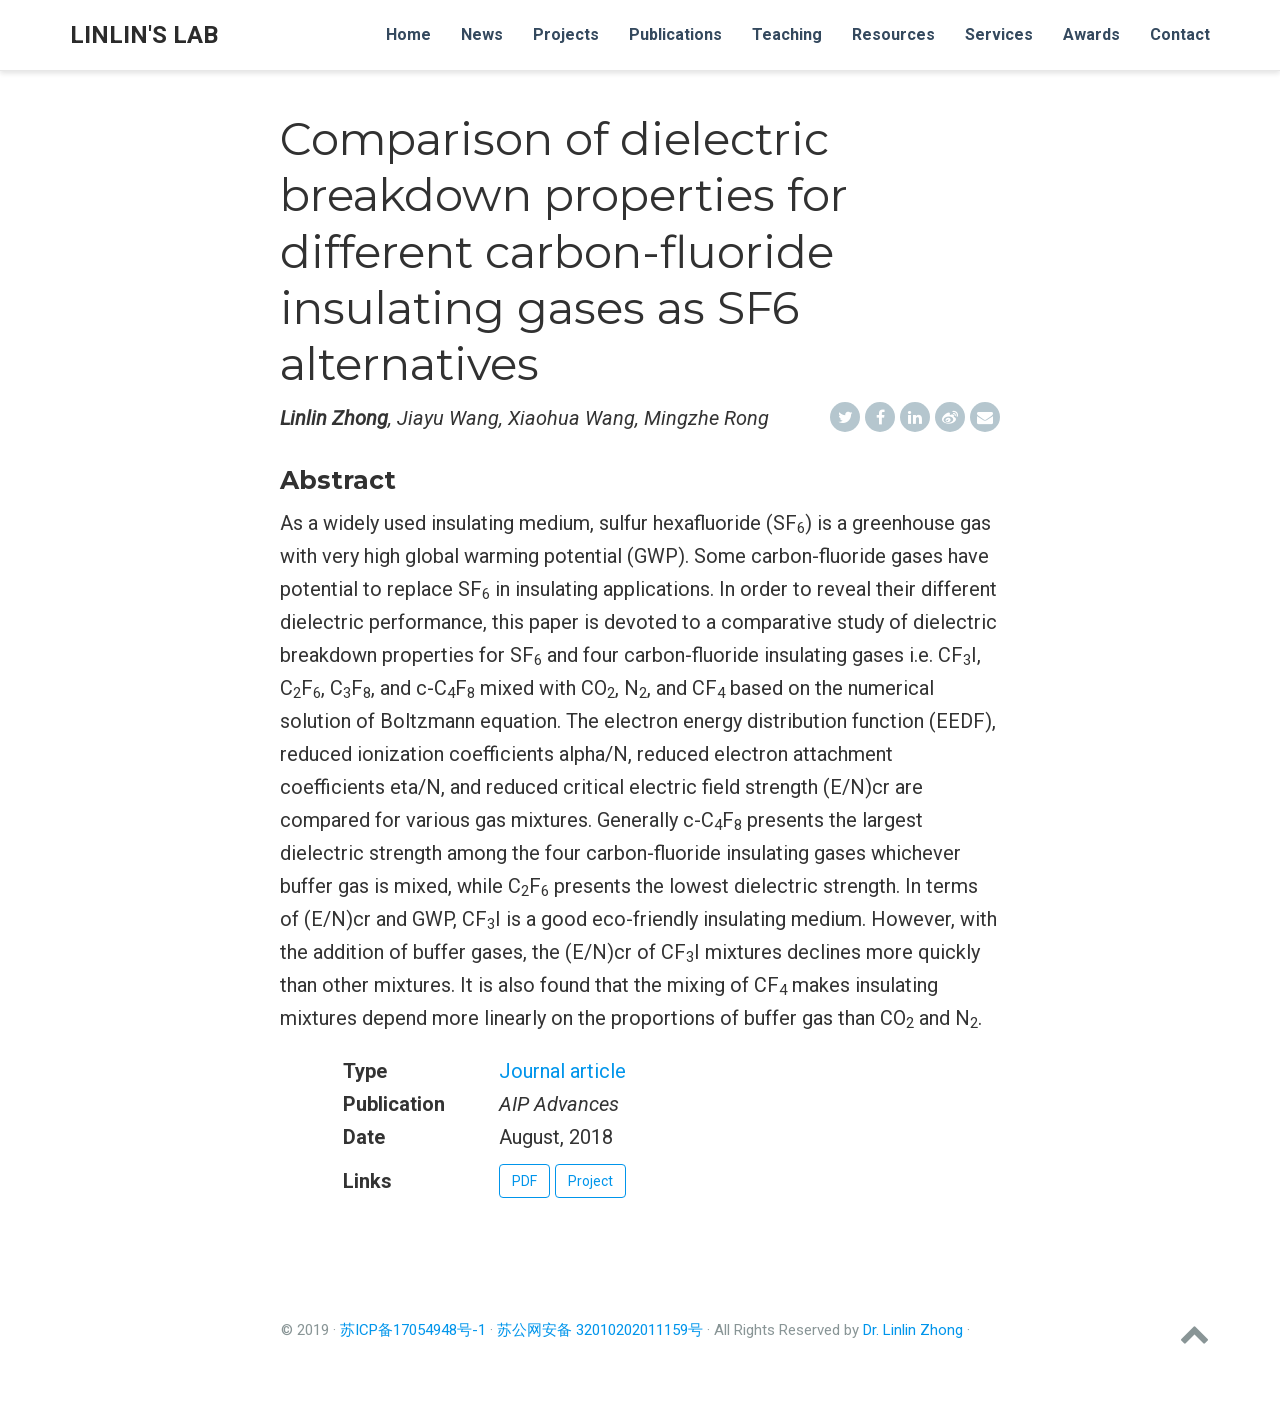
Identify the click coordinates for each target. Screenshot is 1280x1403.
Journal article (562, 1071)
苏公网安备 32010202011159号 (600, 1330)
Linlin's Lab (144, 35)
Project (590, 1181)
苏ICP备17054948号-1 (413, 1330)
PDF (524, 1181)
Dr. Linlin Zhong (913, 1330)
